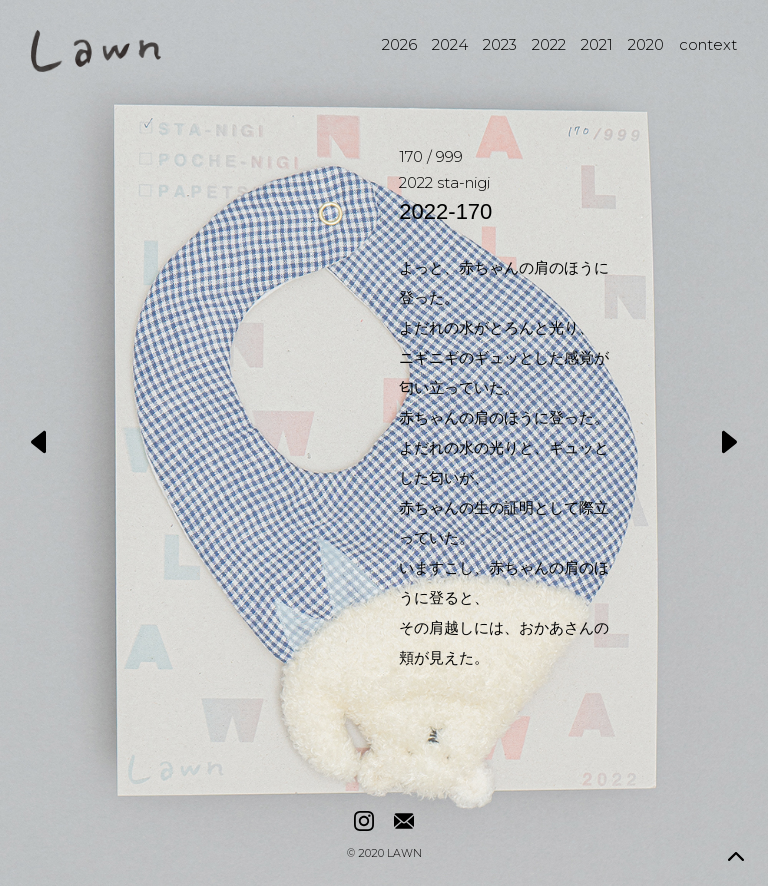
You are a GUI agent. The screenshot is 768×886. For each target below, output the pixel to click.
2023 (500, 44)
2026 (399, 44)
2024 (450, 44)
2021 (597, 44)
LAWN (404, 854)
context (708, 44)
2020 (646, 44)
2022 (549, 44)
